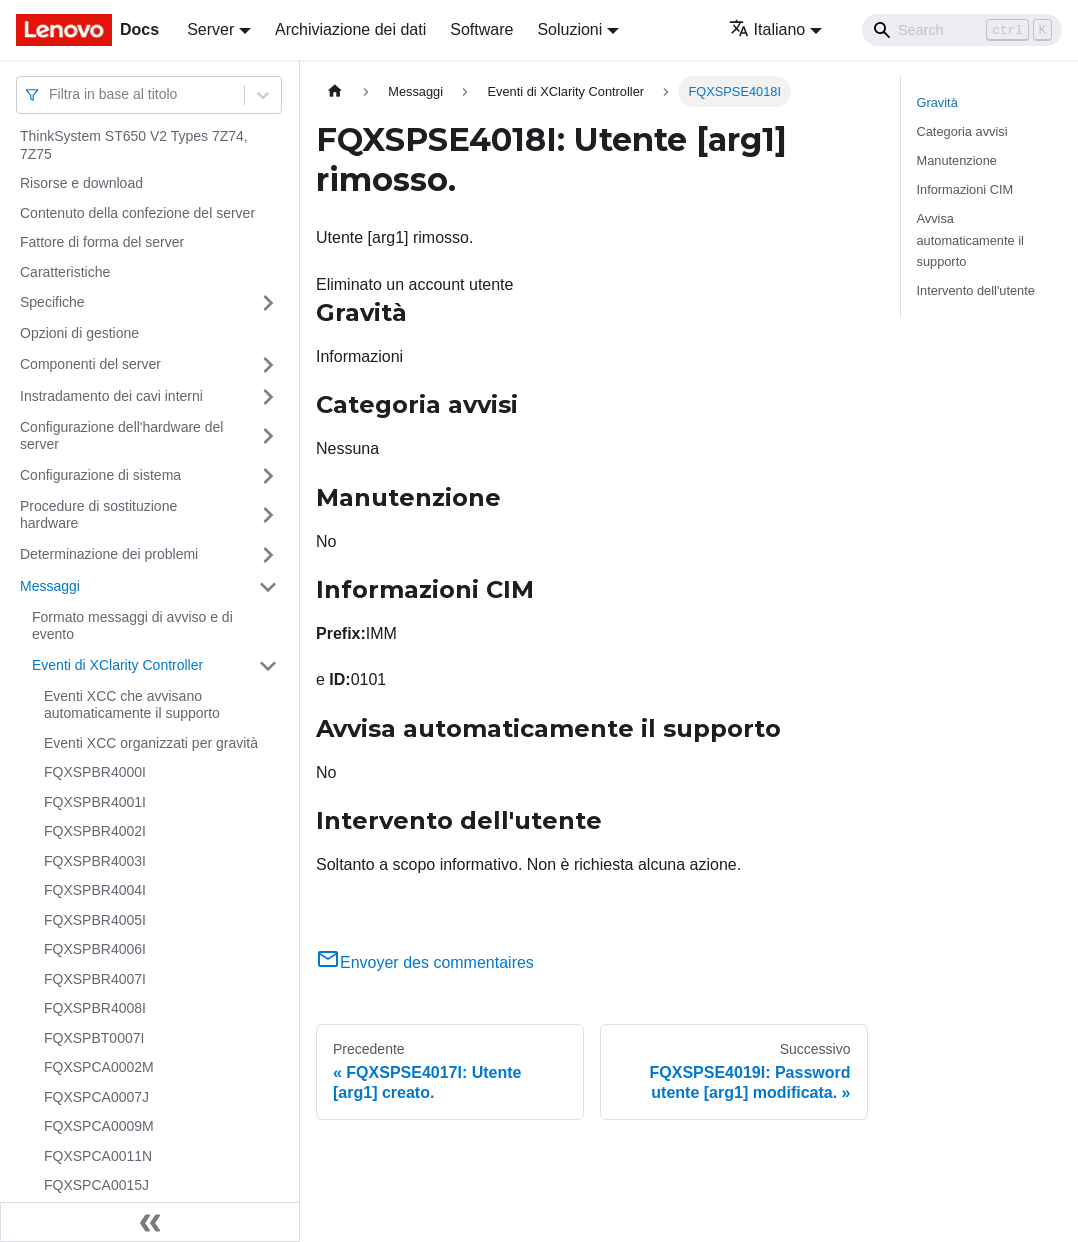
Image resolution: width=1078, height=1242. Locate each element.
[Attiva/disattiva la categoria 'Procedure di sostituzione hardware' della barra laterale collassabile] (268, 515)
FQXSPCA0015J (96, 1185)
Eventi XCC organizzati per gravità (151, 743)
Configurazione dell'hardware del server (121, 436)
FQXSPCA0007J (96, 1097)
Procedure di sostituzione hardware (98, 515)
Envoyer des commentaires (425, 962)
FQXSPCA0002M (99, 1067)
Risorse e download (81, 183)
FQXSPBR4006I (95, 949)
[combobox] (51, 94)
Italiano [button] (767, 29)
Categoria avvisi (962, 131)
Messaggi (50, 586)
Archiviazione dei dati (350, 29)
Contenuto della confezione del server (137, 213)
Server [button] (210, 29)
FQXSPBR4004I (95, 890)
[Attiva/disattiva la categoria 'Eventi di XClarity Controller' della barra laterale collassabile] (268, 666)
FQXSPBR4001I (95, 802)
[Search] (962, 30)
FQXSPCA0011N (98, 1156)
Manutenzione (957, 160)
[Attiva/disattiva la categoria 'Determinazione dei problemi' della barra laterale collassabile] (268, 555)
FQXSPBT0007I (94, 1038)
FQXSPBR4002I (95, 831)
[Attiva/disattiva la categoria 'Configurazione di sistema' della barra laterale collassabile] (268, 476)
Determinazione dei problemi (109, 554)
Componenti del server (90, 364)
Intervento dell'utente (976, 290)
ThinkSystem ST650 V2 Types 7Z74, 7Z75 (134, 145)
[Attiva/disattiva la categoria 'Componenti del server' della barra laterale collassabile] (268, 365)
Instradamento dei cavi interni (111, 396)
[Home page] (335, 91)
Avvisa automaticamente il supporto (970, 239)
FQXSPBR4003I (95, 861)
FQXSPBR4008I (95, 1008)
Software (481, 29)
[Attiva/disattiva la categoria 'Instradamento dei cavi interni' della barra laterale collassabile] (268, 397)
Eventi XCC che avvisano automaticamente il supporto (132, 705)
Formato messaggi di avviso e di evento (132, 626)
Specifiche (52, 302)
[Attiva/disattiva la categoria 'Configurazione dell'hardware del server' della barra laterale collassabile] (268, 436)
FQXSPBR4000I (95, 772)
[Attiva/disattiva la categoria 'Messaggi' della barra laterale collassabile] (268, 587)
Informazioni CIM (965, 189)
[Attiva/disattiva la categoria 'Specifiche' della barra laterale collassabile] (268, 303)
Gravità (937, 102)
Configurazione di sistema (100, 475)
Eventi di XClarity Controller (117, 665)
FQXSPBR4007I (95, 979)
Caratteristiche (65, 272)
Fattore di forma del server (102, 242)
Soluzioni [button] (569, 29)
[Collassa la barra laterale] (150, 1222)
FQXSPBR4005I (95, 920)
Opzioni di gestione (79, 333)
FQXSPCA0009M (99, 1126)
